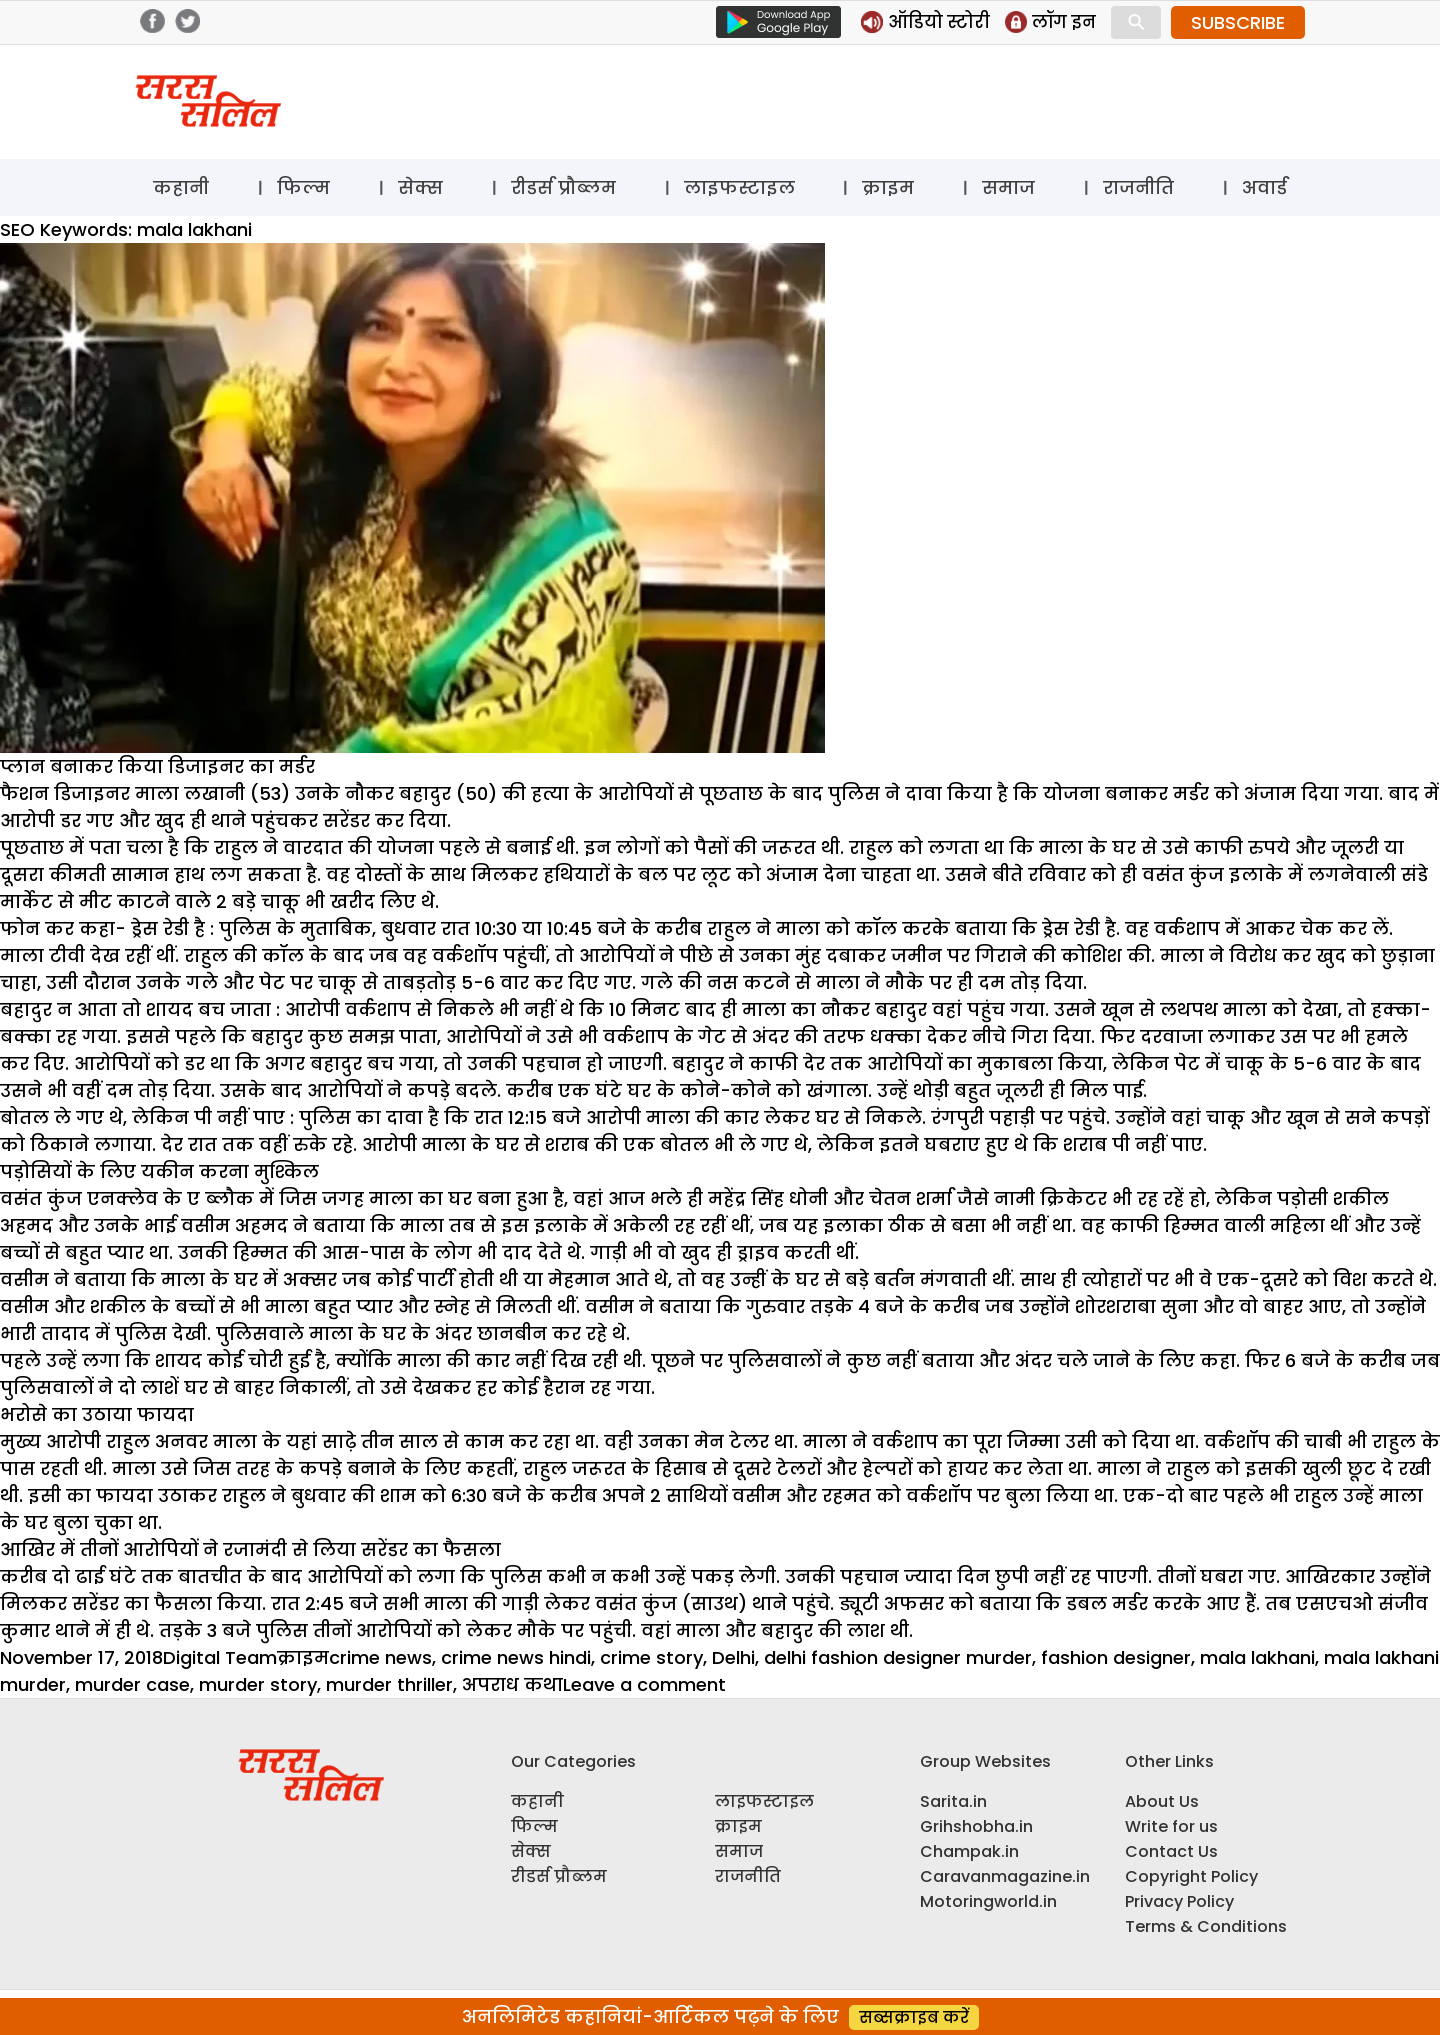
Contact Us (1171, 1851)
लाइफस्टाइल (739, 187)
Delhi (733, 1657)
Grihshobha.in (976, 1826)
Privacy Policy (1179, 1901)
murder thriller (389, 1684)
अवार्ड (1264, 187)
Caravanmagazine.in (1005, 1876)
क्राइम (888, 187)
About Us (1162, 1801)
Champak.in (969, 1851)
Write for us (1171, 1826)
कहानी (181, 187)
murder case (132, 1684)
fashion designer (1116, 1657)
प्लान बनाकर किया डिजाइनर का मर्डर (157, 766)
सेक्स (420, 187)
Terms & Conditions (1206, 1926)
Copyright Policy (1191, 1876)
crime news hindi (516, 1657)
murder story (258, 1684)
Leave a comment (644, 1684)
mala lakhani (1257, 1657)
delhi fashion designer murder (898, 1657)
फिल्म (303, 187)
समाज (1008, 187)
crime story (651, 1657)
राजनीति (1138, 187)
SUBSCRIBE (1238, 22)
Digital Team (220, 1657)
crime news (380, 1657)
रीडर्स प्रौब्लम (563, 187)
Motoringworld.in (988, 1901)
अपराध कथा (512, 1684)
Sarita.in (953, 1801)
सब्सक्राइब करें (914, 2017)
